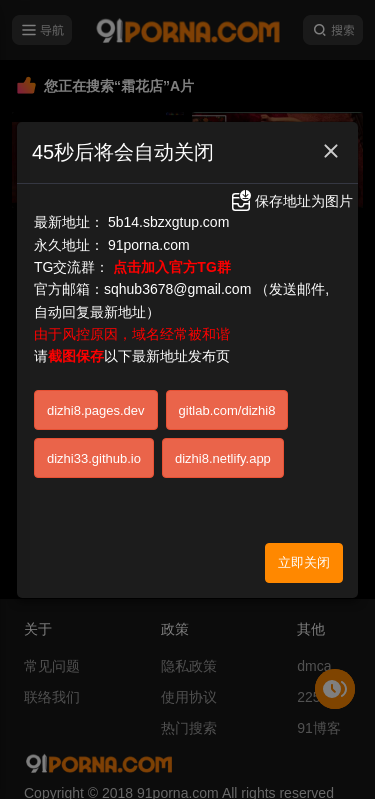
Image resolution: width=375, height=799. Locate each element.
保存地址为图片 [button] (291, 201)
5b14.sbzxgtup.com (168, 222)
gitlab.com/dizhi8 (227, 410)
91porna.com (149, 245)
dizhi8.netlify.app (223, 458)
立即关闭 (304, 562)
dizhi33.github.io (94, 458)
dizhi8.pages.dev (96, 410)
